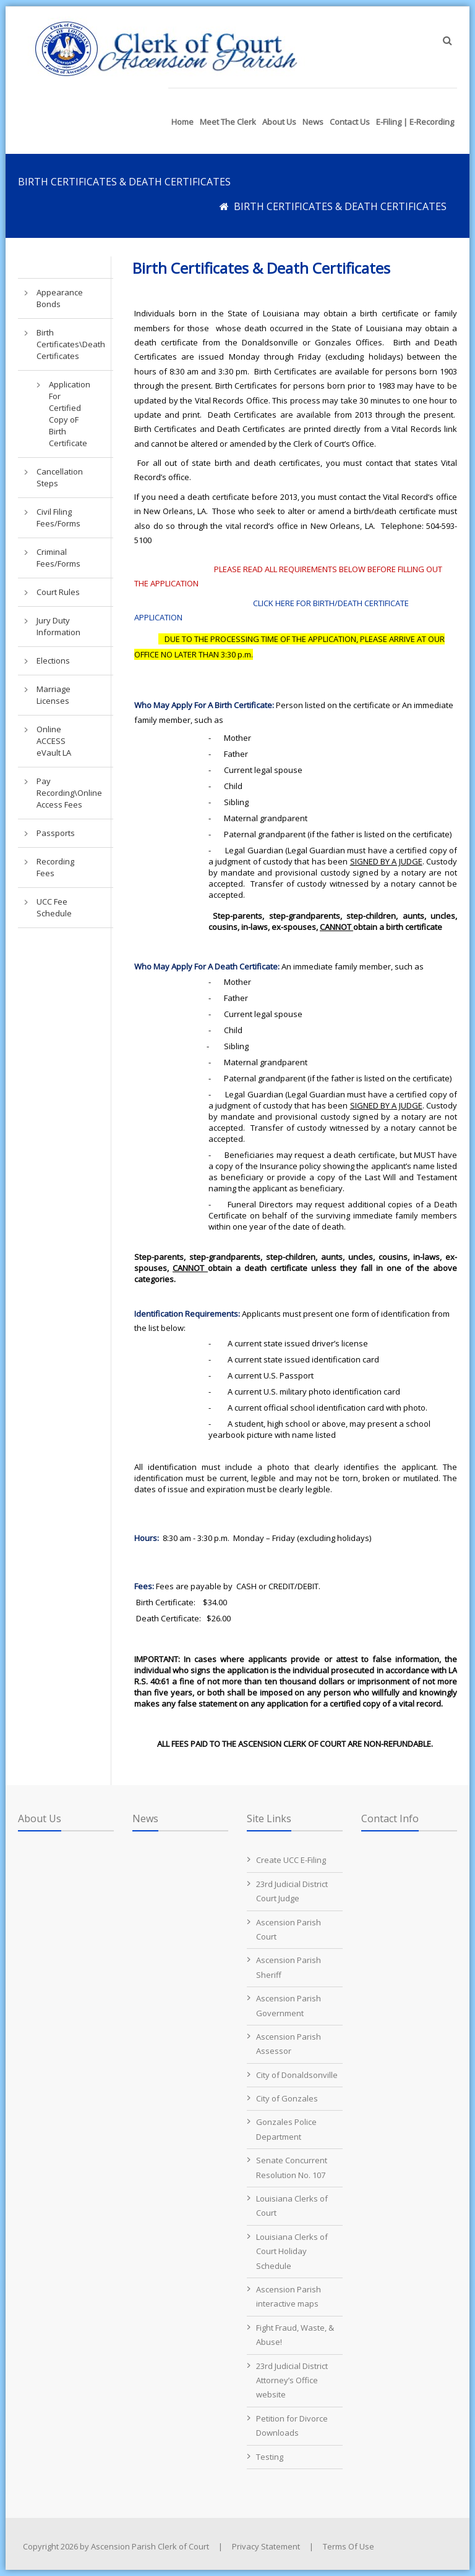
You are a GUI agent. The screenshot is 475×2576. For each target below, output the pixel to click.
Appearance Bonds (59, 298)
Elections (53, 660)
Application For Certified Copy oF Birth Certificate (68, 414)
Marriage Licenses (53, 694)
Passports (55, 832)
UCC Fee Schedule (54, 907)
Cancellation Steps (59, 477)
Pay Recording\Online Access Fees (62, 792)
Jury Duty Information (58, 626)
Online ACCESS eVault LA (53, 741)
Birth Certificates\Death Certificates (62, 344)
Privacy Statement (266, 2546)
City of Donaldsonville (297, 2074)
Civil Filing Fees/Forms (58, 517)
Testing (269, 2456)
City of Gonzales (287, 2098)
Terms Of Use (348, 2546)
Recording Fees (55, 867)
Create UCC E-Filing (291, 1859)
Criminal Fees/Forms (58, 557)
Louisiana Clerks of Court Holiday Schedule (292, 2251)
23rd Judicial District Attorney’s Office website (292, 2380)
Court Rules (58, 592)
